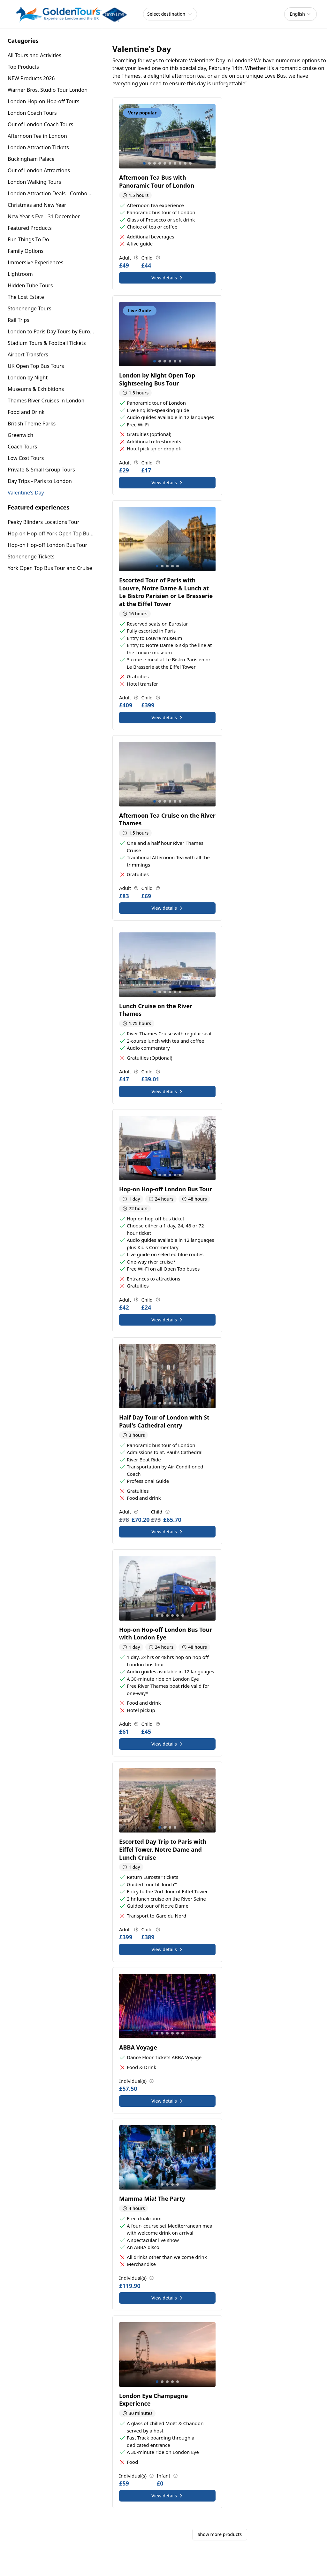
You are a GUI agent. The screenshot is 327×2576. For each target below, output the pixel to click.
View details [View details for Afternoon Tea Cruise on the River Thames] (167, 908)
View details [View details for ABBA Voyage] (167, 2101)
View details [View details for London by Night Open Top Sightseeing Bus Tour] (167, 482)
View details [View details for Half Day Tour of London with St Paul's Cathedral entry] (167, 1532)
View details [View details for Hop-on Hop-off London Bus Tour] (167, 1320)
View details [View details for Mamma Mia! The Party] (167, 2298)
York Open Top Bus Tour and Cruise (50, 568)
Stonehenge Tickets (31, 556)
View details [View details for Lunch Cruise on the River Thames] (167, 1091)
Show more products (220, 2534)
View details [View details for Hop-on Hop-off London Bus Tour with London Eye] (167, 1744)
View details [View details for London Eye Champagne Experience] (167, 2496)
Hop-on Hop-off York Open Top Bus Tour (51, 533)
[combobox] (300, 14)
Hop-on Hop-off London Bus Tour (47, 545)
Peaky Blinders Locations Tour (43, 521)
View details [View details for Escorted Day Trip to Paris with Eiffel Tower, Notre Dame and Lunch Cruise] (167, 1949)
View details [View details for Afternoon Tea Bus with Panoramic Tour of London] (167, 278)
